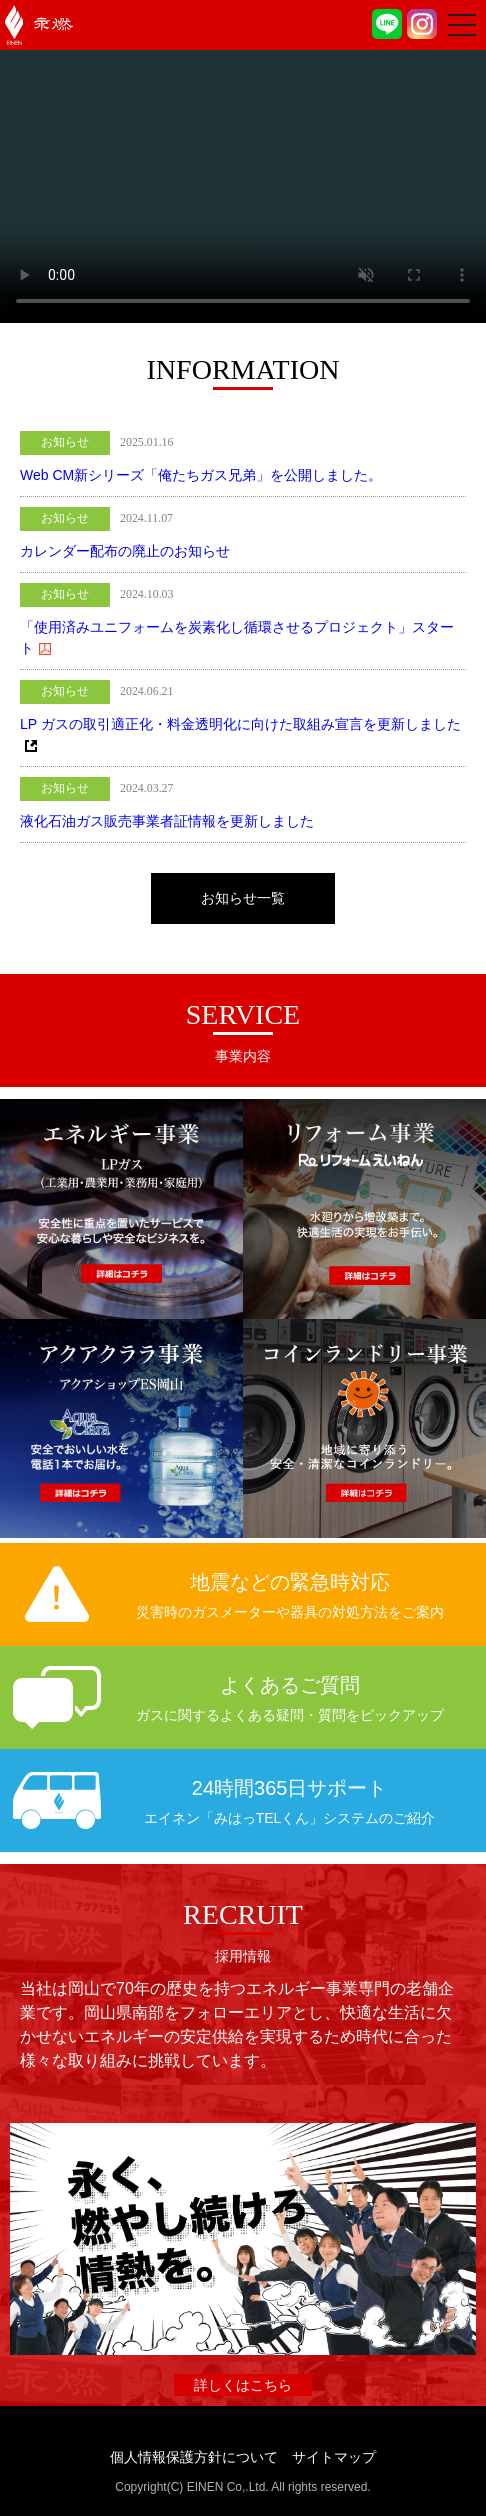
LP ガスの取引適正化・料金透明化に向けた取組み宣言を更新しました (240, 724)
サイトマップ (334, 2457)
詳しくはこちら (243, 2385)
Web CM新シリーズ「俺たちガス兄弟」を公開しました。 (201, 475)
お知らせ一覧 (243, 898)
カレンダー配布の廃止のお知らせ (125, 551)
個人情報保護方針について (194, 2457)
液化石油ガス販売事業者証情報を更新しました (167, 821)
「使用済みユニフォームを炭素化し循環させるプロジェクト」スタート (237, 637)
